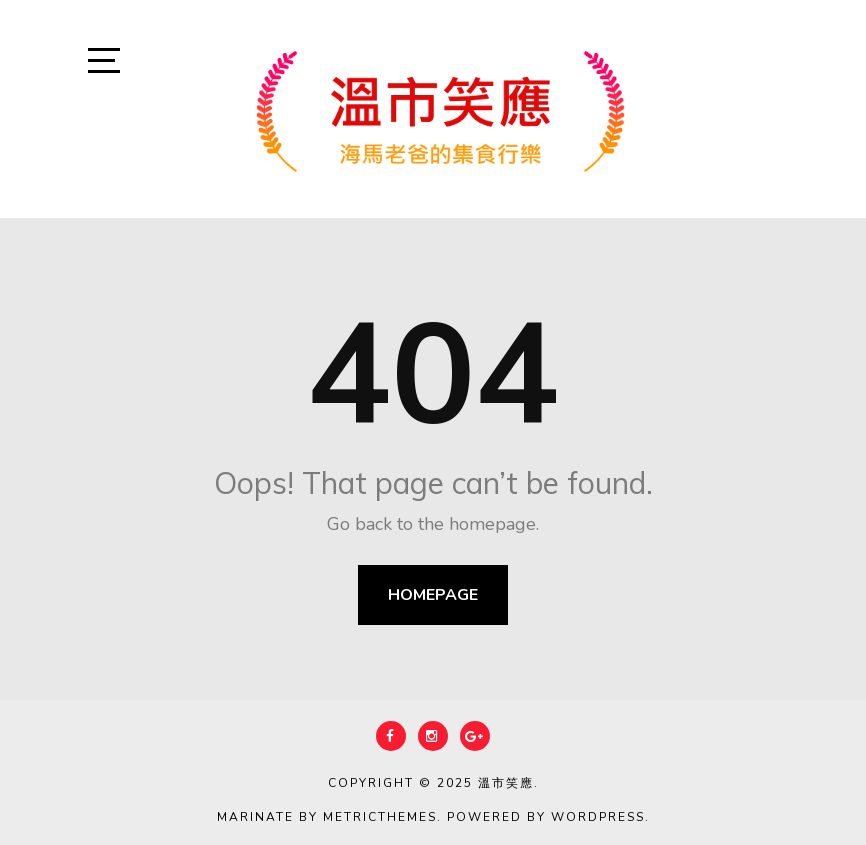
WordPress (598, 817)
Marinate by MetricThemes (327, 817)
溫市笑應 (506, 783)
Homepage (433, 595)
